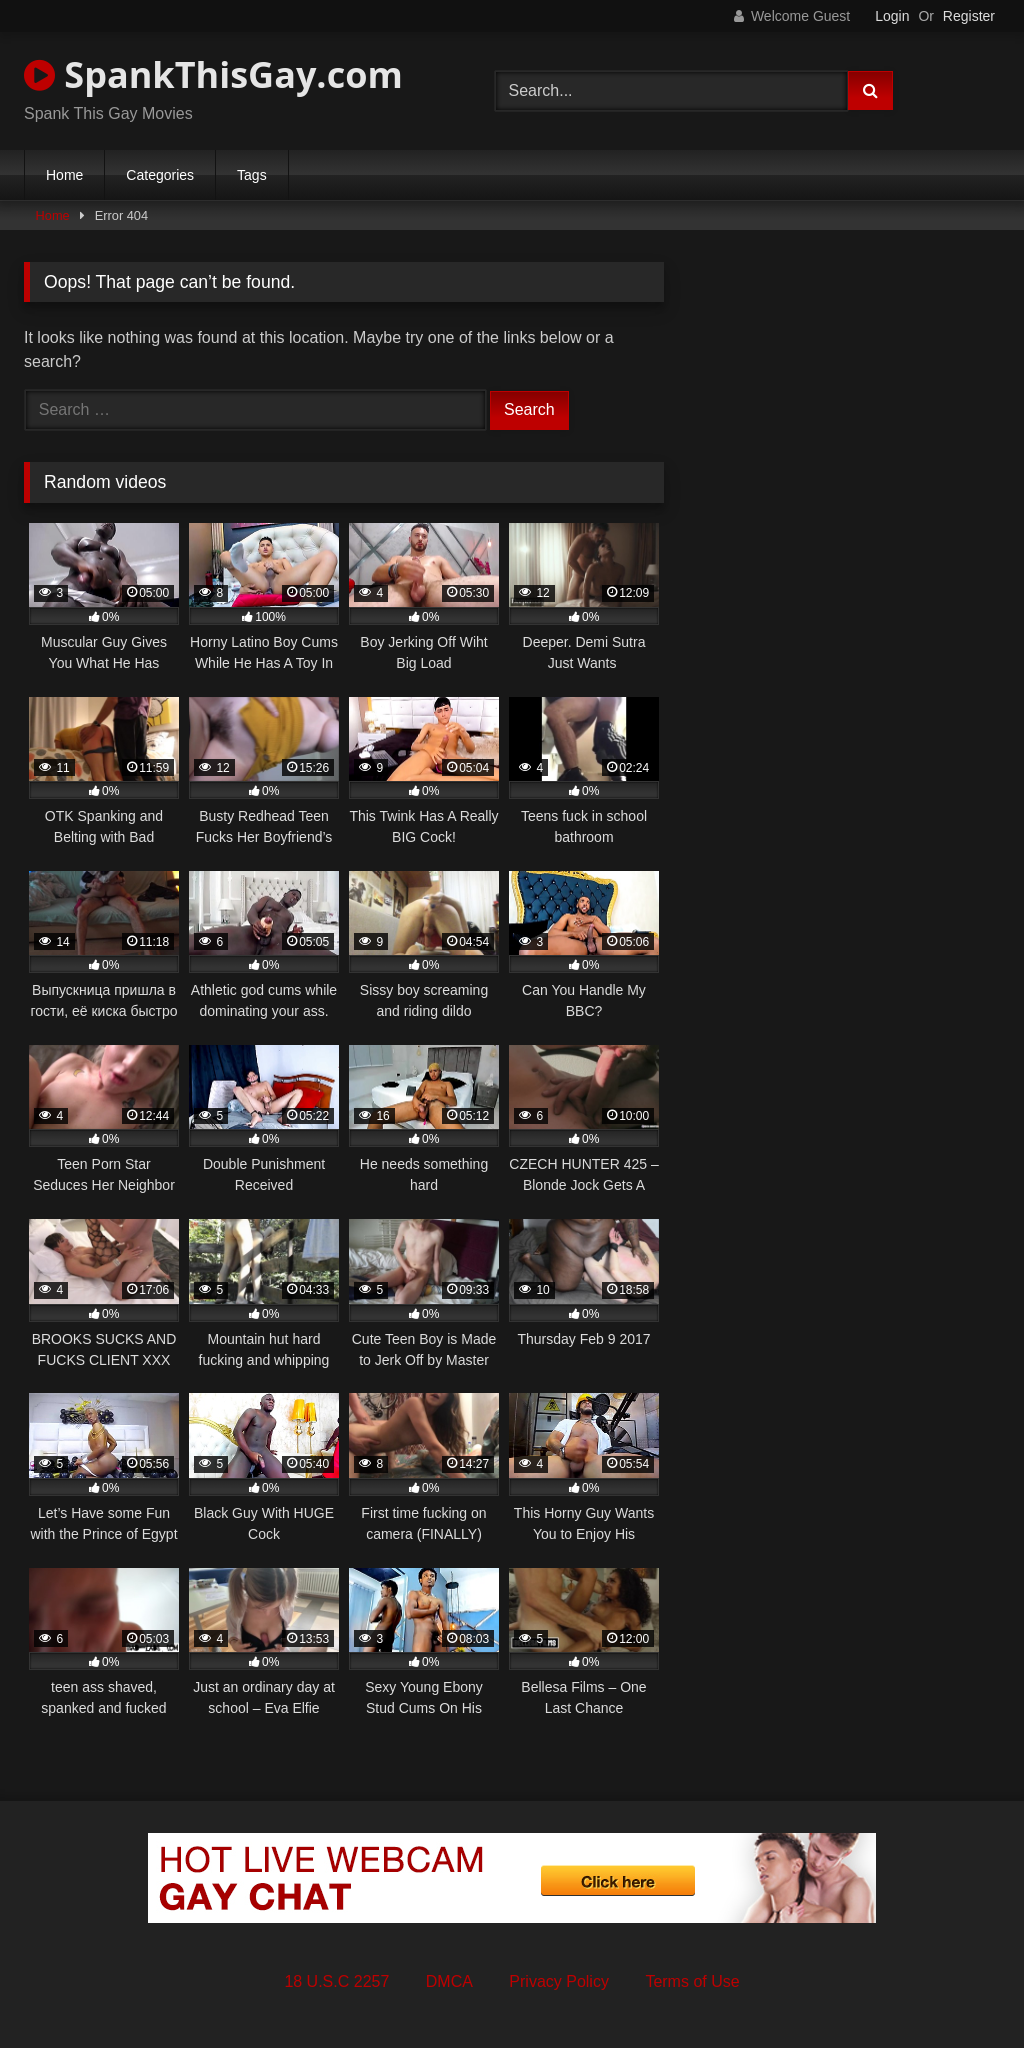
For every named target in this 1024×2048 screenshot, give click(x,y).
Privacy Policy (559, 1981)
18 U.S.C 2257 (336, 1981)
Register (969, 16)
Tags (252, 175)
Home (64, 175)
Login (892, 16)
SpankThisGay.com (213, 74)
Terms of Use (692, 1981)
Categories (160, 175)
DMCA (449, 1981)
